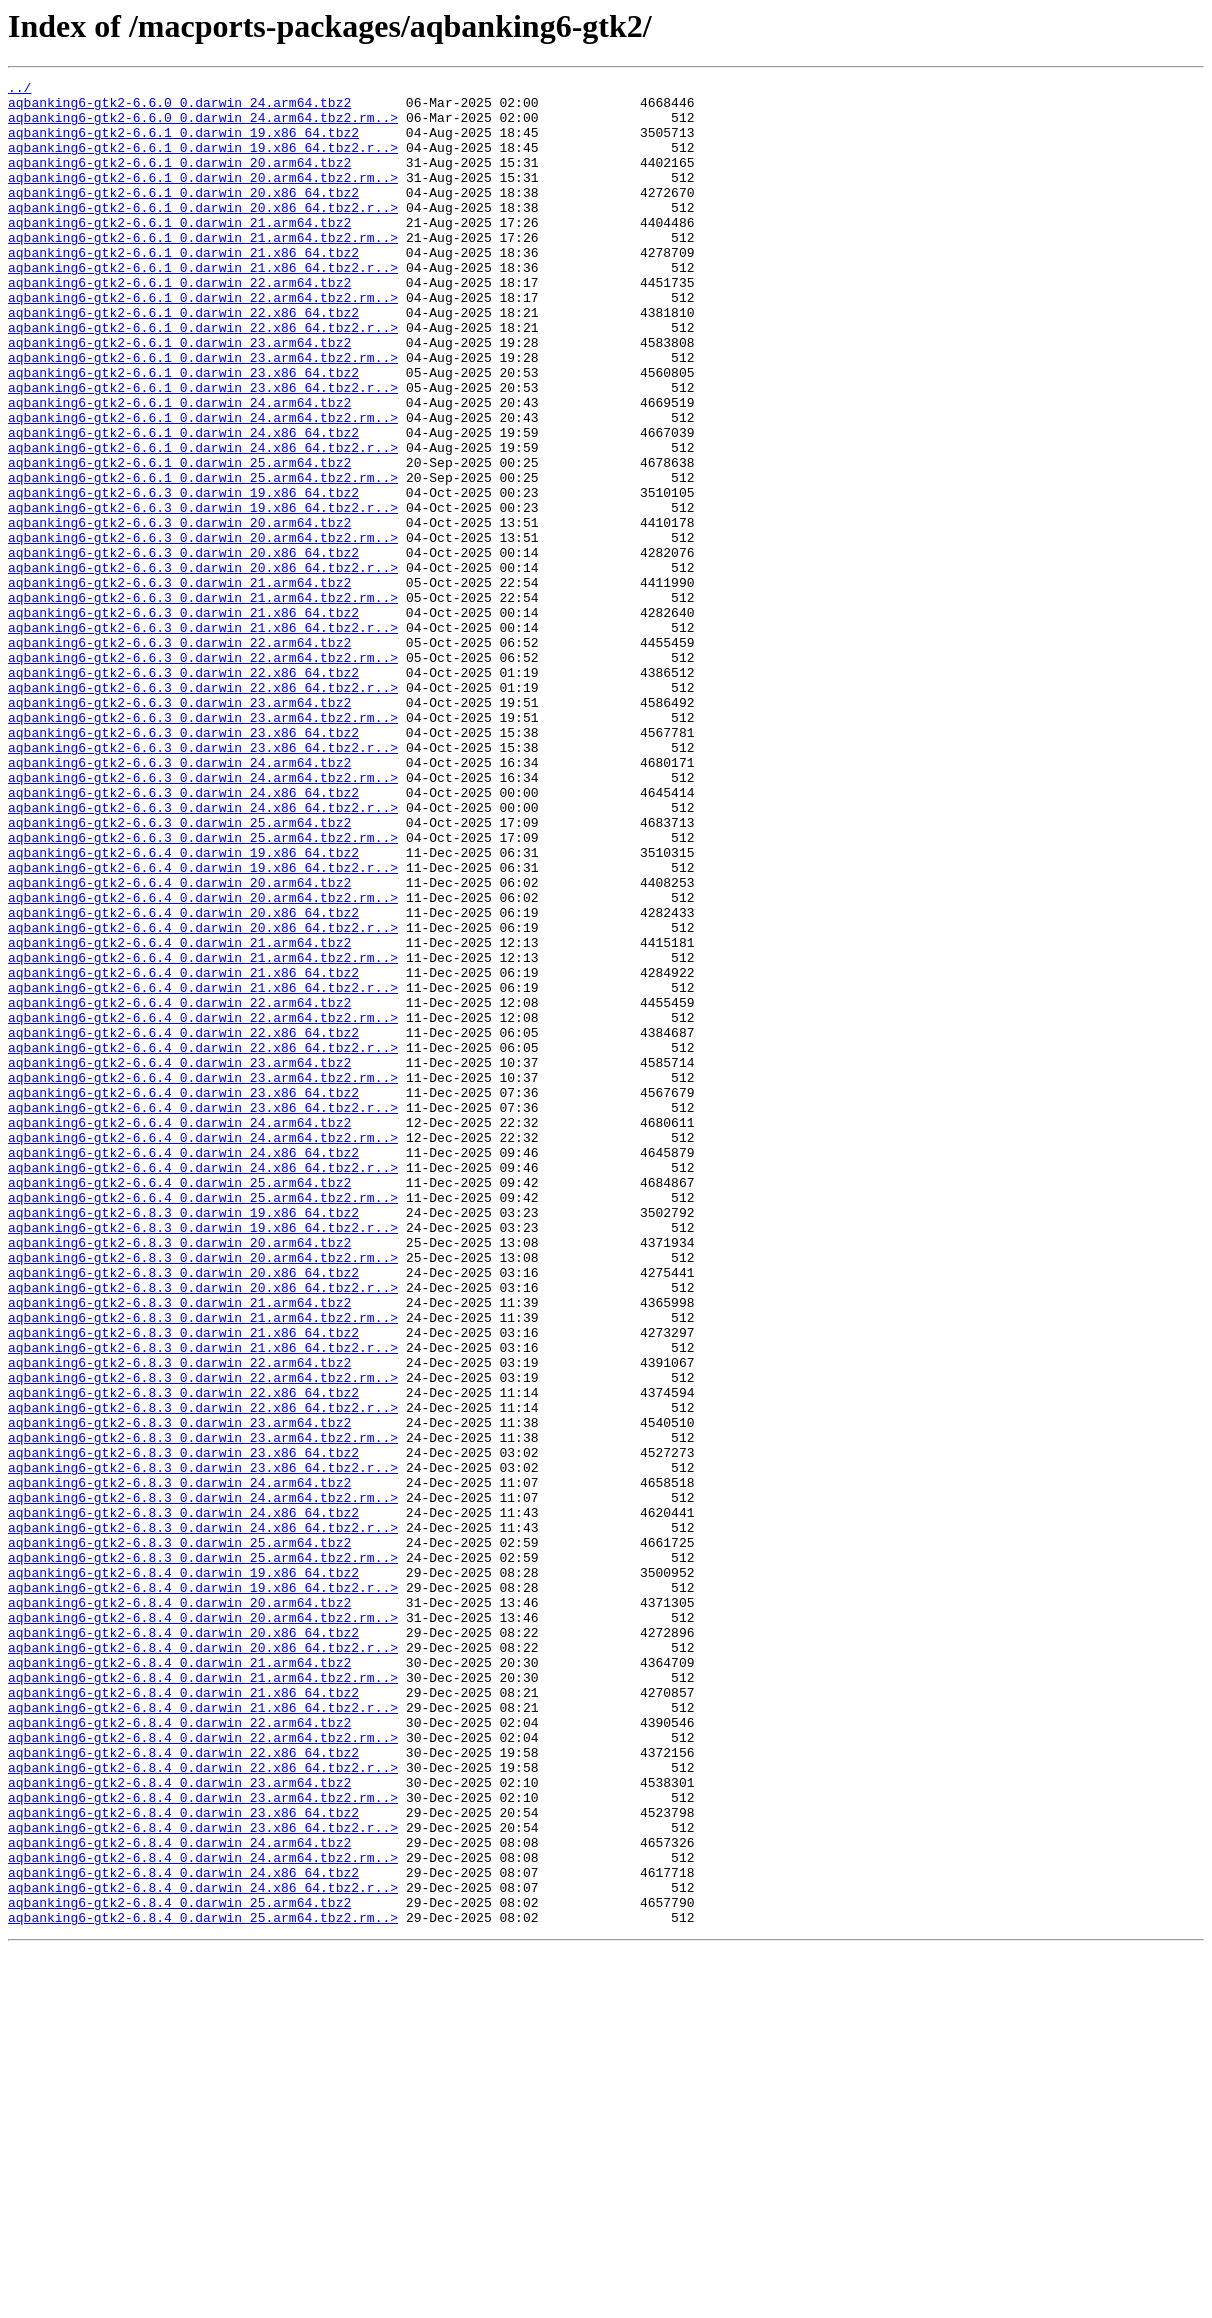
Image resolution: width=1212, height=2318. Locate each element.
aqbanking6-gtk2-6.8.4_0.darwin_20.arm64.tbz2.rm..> (203, 1926)
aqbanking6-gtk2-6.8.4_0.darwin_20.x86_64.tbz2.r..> (203, 1962)
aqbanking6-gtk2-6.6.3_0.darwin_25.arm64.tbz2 (179, 972)
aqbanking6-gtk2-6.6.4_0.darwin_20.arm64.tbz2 (179, 1044)
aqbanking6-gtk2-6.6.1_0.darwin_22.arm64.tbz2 (179, 324)
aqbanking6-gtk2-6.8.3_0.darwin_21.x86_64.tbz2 (183, 1584)
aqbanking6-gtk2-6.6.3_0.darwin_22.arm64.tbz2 (179, 756)
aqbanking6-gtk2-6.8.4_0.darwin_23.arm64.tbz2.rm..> (203, 2142)
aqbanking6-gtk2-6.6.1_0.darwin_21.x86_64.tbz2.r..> (203, 306)
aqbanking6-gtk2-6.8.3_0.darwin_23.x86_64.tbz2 (183, 1728)
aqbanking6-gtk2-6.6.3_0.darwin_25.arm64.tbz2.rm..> (203, 990)
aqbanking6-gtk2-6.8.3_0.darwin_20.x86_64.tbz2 (183, 1512)
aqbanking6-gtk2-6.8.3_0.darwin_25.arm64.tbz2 (179, 1836)
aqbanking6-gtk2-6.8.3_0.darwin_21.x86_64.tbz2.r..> (203, 1602)
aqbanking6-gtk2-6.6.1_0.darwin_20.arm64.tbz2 (179, 180)
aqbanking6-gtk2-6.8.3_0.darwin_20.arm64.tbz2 (179, 1476)
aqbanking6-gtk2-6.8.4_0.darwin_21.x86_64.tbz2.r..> (203, 2034)
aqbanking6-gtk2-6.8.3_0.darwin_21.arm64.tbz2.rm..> (203, 1566)
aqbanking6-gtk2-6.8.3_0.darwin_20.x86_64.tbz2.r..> (203, 1530)
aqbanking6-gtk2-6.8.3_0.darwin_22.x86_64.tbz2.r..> (203, 1674)
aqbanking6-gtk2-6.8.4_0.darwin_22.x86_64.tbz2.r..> (203, 2106)
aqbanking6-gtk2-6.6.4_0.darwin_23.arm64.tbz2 (179, 1260)
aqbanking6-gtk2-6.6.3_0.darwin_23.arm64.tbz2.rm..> (203, 846)
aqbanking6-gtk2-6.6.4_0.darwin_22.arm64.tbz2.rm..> (203, 1206)
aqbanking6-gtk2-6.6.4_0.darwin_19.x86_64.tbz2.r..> (203, 1026)
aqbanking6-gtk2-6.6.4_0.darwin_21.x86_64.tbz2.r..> (203, 1170)
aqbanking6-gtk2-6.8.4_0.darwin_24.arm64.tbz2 (179, 2196)
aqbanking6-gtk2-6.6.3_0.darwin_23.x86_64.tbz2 (183, 864)
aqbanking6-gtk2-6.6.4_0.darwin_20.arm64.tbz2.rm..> (203, 1062)
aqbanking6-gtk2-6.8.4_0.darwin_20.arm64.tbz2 (179, 1908)
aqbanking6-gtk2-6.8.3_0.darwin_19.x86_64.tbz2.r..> (203, 1458)
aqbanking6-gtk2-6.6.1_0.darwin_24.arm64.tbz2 (179, 468)
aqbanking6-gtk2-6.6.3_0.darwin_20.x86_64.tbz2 (183, 648)
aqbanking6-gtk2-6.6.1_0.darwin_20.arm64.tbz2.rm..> (203, 198)
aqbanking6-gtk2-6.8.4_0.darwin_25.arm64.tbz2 (179, 2268)
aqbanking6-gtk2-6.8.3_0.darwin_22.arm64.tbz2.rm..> (203, 1638)
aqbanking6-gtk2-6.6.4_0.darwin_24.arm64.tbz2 (179, 1332)
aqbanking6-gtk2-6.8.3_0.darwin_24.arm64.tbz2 (179, 1764)
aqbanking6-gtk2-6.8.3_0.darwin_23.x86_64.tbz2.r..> (203, 1746)
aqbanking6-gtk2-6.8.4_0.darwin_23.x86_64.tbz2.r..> (203, 2178)
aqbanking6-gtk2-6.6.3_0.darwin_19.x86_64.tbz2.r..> (203, 594)
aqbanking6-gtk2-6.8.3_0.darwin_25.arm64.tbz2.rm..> (203, 1854)
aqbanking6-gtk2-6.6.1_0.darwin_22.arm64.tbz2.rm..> (203, 342)
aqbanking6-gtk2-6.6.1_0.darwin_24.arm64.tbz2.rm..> (203, 486)
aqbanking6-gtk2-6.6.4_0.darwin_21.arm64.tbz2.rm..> (203, 1134)
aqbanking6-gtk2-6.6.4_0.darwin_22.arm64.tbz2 (179, 1188)
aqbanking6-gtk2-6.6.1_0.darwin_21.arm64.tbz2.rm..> (203, 270)
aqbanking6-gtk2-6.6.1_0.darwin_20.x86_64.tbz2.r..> (203, 234)
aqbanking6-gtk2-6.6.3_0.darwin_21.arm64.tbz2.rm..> (203, 702)
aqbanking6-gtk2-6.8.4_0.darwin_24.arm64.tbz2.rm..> (203, 2214)
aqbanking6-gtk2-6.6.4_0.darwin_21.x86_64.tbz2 (183, 1152)
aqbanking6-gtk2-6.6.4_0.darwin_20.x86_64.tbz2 (183, 1080)
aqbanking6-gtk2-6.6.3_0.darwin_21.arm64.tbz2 (179, 684)
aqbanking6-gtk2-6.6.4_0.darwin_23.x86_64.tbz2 (183, 1296)
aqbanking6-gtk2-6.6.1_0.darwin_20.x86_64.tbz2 (183, 216)
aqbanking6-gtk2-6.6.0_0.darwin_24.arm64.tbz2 (179, 108)
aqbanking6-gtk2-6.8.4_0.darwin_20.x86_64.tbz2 (183, 1944)
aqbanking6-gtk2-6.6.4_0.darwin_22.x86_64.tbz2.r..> (203, 1242)
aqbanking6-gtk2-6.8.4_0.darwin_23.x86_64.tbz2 (183, 2160)
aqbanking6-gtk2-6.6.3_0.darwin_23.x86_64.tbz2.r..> (203, 882)
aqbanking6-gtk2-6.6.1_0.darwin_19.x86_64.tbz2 (183, 144)
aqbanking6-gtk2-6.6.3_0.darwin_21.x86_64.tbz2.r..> (203, 738)
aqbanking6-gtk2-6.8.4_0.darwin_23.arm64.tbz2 (179, 2124)
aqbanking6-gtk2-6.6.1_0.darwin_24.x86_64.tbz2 (183, 504)
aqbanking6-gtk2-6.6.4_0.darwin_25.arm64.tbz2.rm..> (203, 1422)
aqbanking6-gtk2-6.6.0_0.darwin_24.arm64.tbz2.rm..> (203, 126)
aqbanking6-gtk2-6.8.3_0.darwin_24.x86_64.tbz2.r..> (203, 1818)
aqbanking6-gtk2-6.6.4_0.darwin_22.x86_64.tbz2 (183, 1224)
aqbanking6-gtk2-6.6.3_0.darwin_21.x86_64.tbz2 (183, 720)
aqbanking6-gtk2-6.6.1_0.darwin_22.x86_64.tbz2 (183, 360)
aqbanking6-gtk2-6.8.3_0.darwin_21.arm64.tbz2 (179, 1548)
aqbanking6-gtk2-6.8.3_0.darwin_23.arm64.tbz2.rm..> (203, 1710)
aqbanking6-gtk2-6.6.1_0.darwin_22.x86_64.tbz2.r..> (203, 378)
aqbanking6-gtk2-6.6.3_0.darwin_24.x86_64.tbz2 (183, 936)
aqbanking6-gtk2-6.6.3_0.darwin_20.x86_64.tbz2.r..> (203, 666)
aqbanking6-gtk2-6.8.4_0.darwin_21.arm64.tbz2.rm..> (203, 1998)
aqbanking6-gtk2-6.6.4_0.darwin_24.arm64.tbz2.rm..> (203, 1350)
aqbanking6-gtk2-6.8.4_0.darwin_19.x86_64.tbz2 (183, 1872)
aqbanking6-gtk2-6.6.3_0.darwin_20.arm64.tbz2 (179, 612)
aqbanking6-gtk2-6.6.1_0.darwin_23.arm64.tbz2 (179, 396)
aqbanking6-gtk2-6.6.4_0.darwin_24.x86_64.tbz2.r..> (203, 1386)
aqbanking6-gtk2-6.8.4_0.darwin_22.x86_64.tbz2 (183, 2088)
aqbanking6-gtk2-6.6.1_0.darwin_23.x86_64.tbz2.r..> (203, 450)
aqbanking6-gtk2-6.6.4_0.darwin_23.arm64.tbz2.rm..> (203, 1278)
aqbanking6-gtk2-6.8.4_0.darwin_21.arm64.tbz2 (179, 1980)
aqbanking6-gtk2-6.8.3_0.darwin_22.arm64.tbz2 (179, 1620)
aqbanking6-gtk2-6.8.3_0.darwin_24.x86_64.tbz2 (183, 1800)
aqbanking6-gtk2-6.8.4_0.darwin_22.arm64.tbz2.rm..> (203, 2070)
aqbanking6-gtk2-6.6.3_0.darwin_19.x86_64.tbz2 (183, 576)
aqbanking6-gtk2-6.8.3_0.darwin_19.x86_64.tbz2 (183, 1440)
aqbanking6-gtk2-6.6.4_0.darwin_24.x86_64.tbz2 (183, 1368)
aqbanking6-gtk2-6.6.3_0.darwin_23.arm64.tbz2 (179, 828)
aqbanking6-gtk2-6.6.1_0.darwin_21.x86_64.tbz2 (183, 288)
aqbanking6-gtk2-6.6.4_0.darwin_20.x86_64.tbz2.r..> (203, 1098)
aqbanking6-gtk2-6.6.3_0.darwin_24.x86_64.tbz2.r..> (203, 954)
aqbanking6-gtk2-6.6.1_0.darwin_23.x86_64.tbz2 (183, 432)
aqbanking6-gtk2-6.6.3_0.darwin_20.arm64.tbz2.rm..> (203, 630)
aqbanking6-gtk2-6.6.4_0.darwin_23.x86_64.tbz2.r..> (203, 1314)
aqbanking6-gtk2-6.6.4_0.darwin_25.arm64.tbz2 (179, 1404)
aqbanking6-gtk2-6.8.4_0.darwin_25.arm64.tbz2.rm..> (203, 2286)
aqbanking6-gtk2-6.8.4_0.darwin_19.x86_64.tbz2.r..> (203, 1890)
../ (19, 90)
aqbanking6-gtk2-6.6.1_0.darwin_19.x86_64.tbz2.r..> (203, 162)
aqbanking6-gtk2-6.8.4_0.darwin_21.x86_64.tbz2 (183, 2016)
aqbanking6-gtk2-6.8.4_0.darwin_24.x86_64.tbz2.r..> (203, 2250)
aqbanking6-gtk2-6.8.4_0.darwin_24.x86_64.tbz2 (183, 2232)
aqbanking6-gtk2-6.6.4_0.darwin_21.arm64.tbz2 (179, 1116)
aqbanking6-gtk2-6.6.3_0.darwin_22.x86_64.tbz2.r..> (203, 810)
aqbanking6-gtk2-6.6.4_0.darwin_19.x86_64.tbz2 (183, 1008)
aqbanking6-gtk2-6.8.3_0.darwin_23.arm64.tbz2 (179, 1692)
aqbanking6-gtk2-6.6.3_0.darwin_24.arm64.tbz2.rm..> (203, 918)
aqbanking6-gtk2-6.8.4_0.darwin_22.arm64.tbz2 (179, 2052)
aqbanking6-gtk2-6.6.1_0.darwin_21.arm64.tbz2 (179, 252)
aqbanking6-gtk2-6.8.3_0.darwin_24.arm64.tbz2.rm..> (203, 1782)
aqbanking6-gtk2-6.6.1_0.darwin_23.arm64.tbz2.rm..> (203, 414)
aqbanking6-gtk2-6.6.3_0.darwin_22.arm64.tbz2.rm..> (203, 774)
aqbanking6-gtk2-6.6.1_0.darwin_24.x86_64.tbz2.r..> (203, 522)
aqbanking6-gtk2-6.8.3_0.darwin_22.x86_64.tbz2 (183, 1656)
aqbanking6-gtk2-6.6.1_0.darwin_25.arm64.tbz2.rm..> (203, 558)
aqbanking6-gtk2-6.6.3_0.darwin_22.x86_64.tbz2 (183, 792)
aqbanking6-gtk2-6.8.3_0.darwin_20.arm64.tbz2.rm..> (203, 1494)
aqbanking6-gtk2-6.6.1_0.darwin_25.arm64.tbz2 (179, 540)
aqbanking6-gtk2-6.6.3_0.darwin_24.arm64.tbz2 (179, 900)
